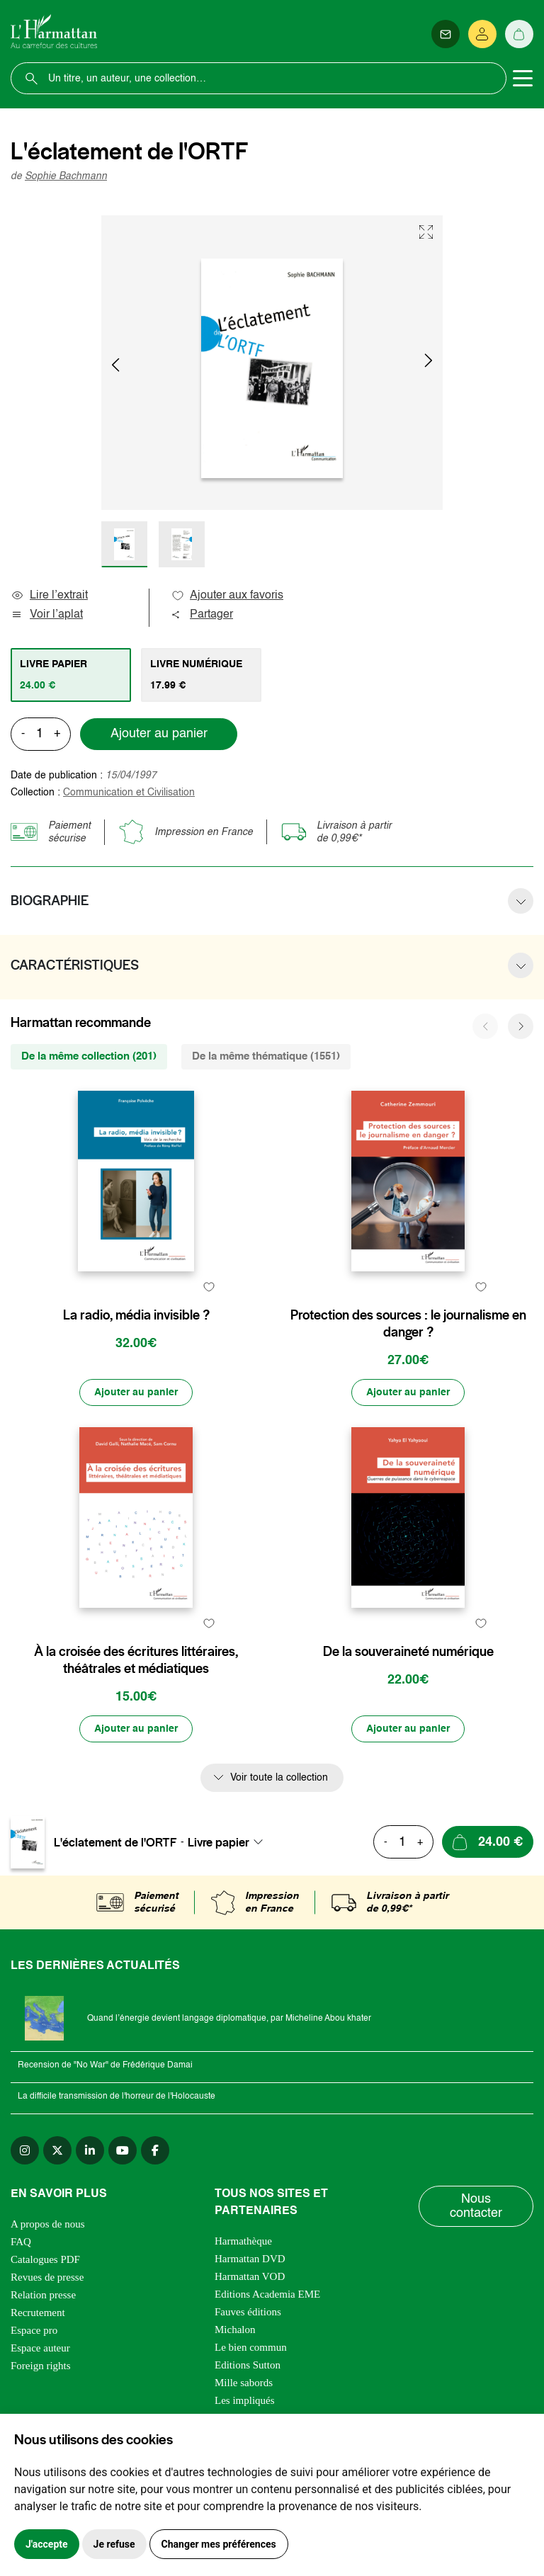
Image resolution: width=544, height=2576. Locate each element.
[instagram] (25, 2150)
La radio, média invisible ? (136, 1315)
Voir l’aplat (47, 614)
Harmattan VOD (250, 2276)
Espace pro (34, 2330)
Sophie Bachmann (66, 176)
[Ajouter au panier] (136, 1392)
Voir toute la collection (279, 1778)
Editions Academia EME (267, 2294)
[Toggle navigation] (522, 78)
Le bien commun (251, 2347)
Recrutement (38, 2312)
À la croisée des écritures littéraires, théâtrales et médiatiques (136, 1660)
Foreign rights (41, 2365)
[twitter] (57, 2150)
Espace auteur (40, 2348)
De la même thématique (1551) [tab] (266, 1056)
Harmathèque (243, 2241)
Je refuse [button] (114, 2544)
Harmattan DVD (250, 2258)
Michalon (235, 2329)
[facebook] (155, 2150)
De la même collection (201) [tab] (89, 1056)
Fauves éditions (248, 2311)
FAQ (21, 2241)
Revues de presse (47, 2277)
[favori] (208, 1287)
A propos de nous (48, 2224)
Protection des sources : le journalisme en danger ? (408, 1324)
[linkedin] (90, 2150)
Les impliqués (245, 2400)
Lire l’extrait (49, 595)
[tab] (71, 675)
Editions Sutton (247, 2365)
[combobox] (229, 1842)
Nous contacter (476, 2206)
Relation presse (43, 2294)
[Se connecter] (482, 34)
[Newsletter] (445, 34)
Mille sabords (244, 2382)
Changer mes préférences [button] (219, 2544)
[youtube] (122, 2150)
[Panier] (519, 34)
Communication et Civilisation (129, 793)
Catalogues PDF (45, 2259)
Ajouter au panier (159, 733)
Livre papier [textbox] (218, 1842)
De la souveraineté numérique (408, 1651)
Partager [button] (202, 614)
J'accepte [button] (47, 2544)
